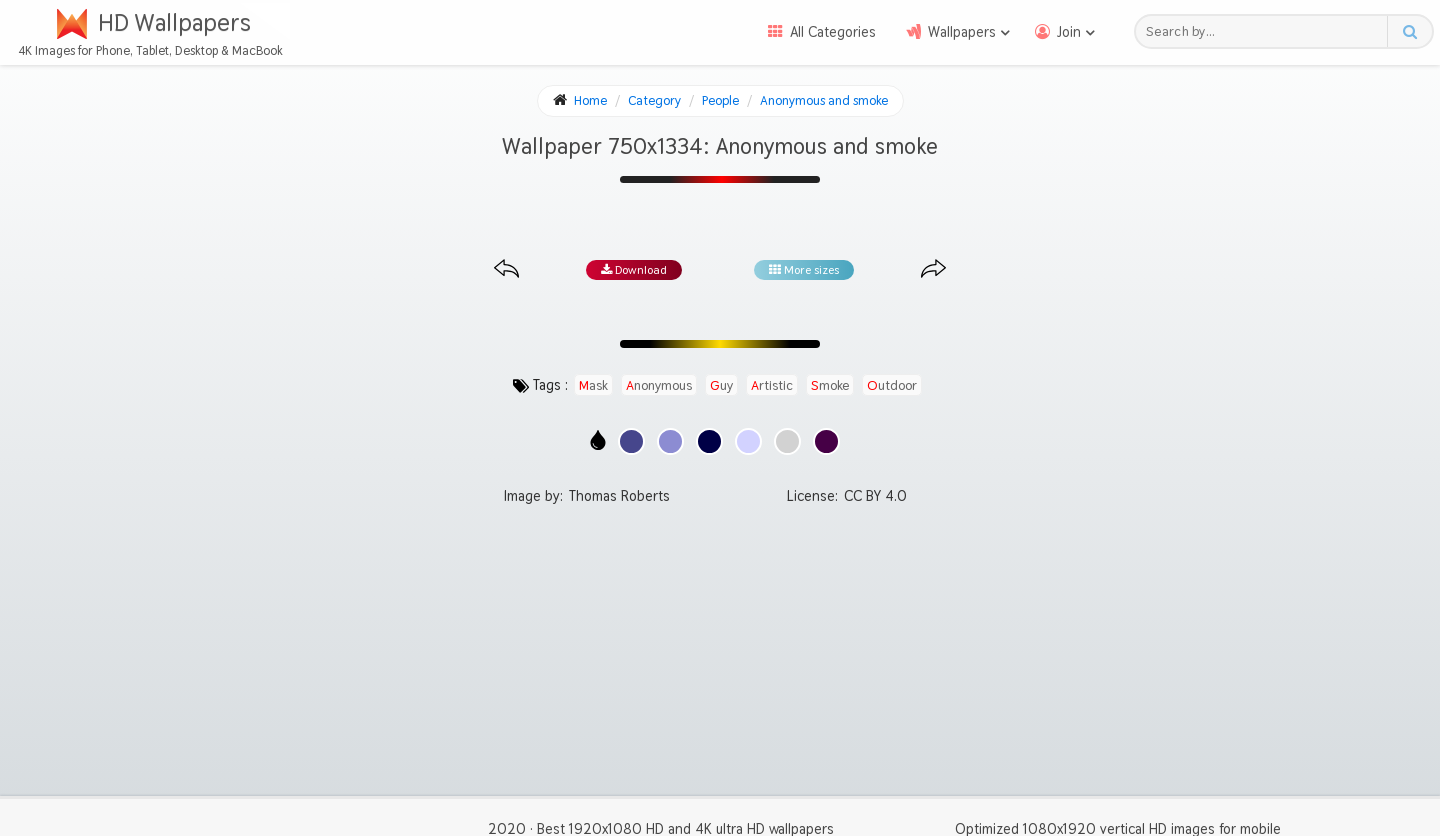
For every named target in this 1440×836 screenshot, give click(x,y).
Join (1069, 32)
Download (634, 270)
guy (721, 385)
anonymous (659, 385)
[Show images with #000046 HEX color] (709, 441)
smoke (830, 385)
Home (590, 100)
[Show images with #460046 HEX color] (826, 441)
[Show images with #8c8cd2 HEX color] (670, 441)
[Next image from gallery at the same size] (933, 269)
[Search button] (1409, 31)
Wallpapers (962, 32)
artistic (772, 385)
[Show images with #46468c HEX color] (631, 441)
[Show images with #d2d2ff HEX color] (748, 441)
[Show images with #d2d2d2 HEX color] (787, 441)
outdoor (892, 385)
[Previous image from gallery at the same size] (506, 269)
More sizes (804, 270)
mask (593, 385)
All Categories (833, 32)
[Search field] (1266, 31)
